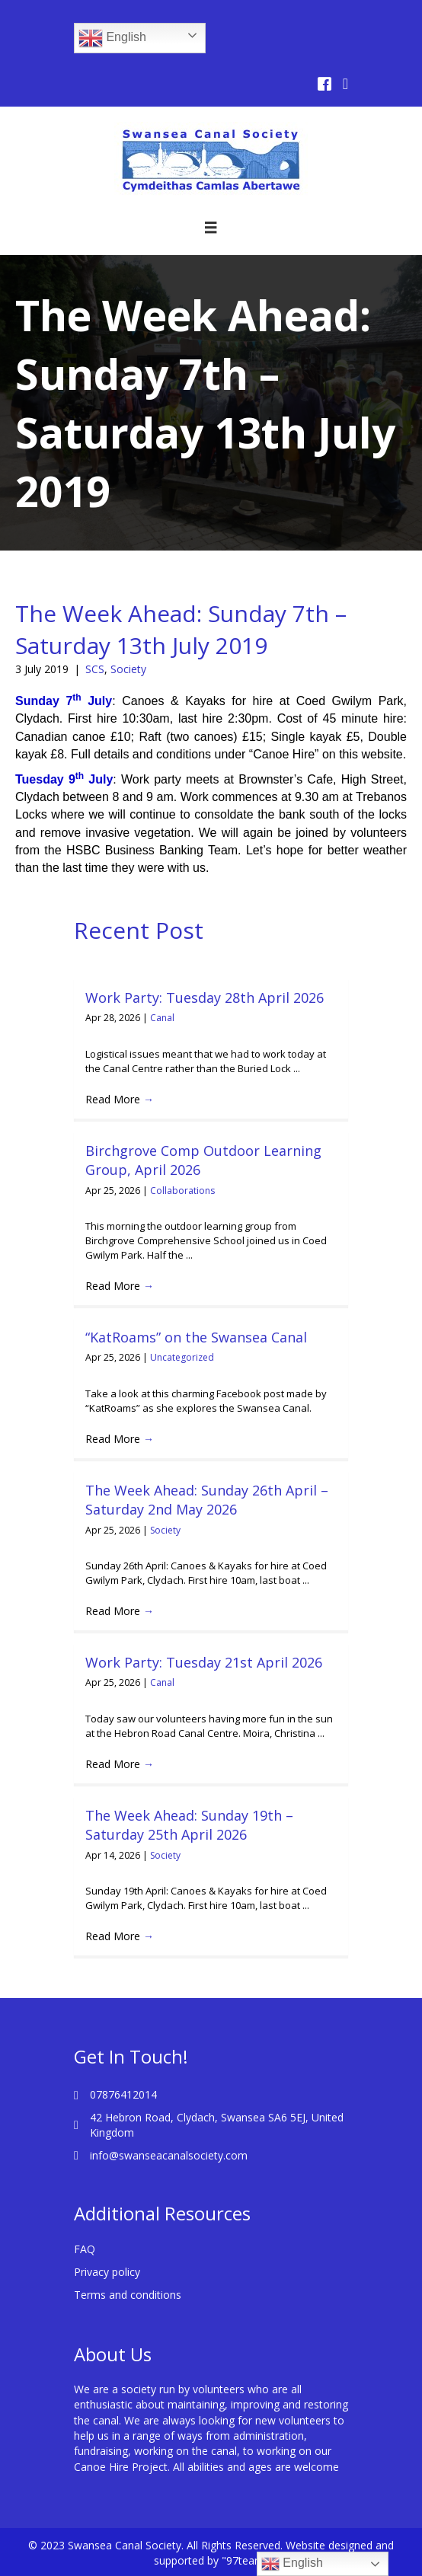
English (112, 38)
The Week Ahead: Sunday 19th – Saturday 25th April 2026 (189, 1824)
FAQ (84, 2249)
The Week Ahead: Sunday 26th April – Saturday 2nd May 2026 (206, 1499)
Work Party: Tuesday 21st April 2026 (203, 1662)
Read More (119, 1099)
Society (128, 669)
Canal (162, 1017)
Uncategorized (182, 1357)
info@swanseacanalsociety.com (169, 2155)
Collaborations (182, 1190)
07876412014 (123, 2094)
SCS (94, 669)
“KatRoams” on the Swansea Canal (196, 1337)
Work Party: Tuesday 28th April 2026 (204, 997)
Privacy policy (107, 2272)
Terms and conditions (127, 2294)
